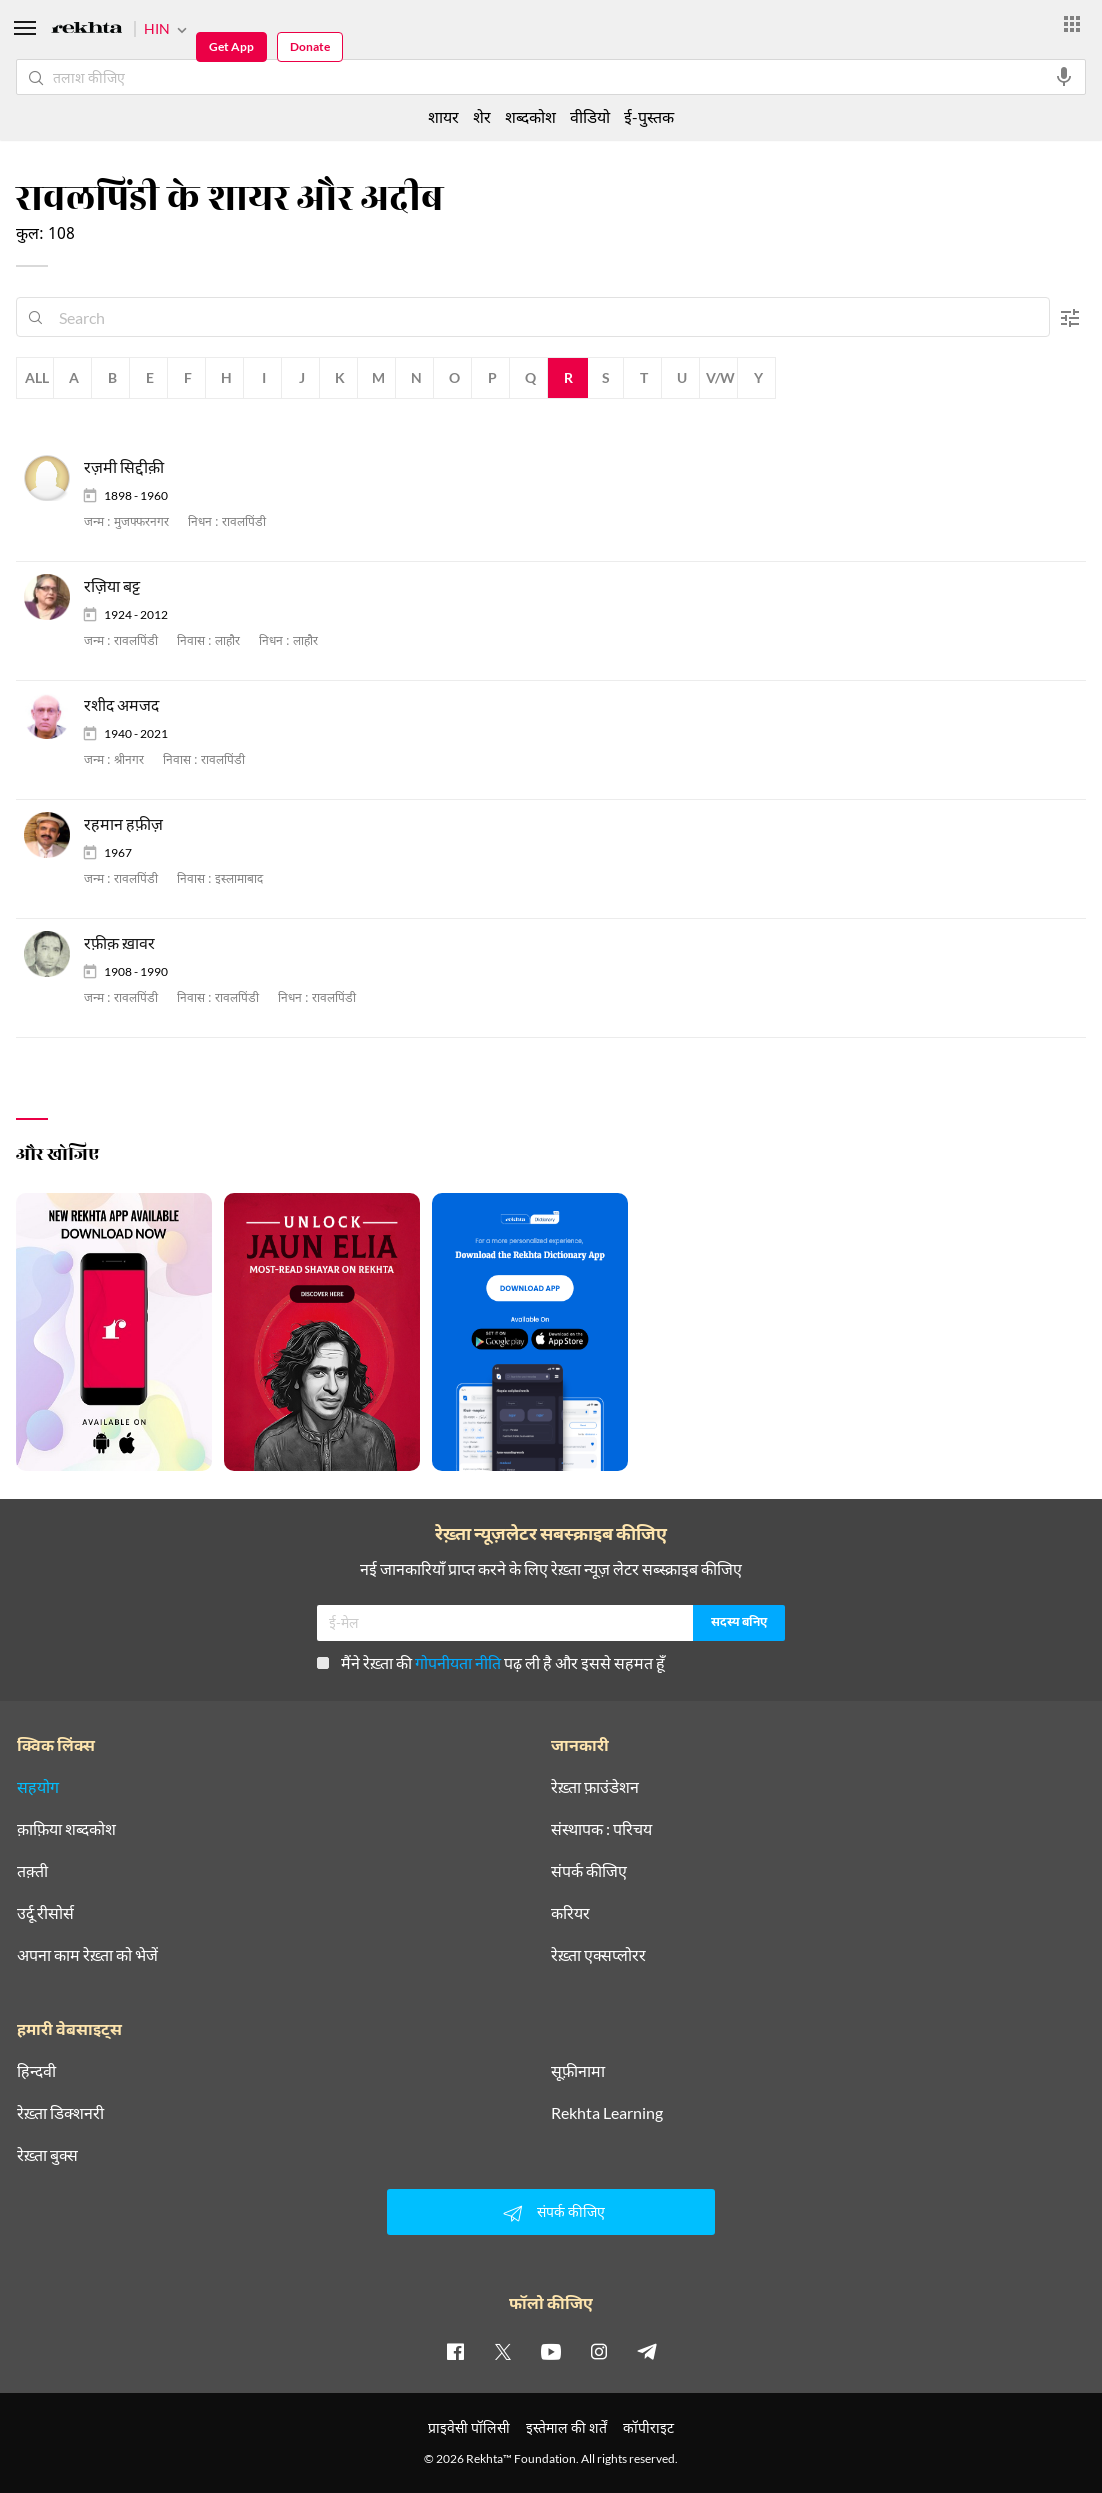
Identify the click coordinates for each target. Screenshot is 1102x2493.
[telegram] (647, 2351)
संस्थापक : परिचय (601, 1829)
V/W (720, 377)
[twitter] (503, 2351)
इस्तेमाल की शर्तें (566, 2427)
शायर (443, 116)
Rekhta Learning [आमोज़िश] (607, 2113)
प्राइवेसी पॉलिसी (469, 2427)
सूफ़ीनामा (578, 2071)
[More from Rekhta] (1072, 24)
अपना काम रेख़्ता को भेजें (87, 1955)
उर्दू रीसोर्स (45, 1913)
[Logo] (87, 30)
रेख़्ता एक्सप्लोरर (598, 1955)
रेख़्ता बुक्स (47, 2155)
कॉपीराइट (648, 2427)
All (37, 377)
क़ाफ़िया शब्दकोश (66, 1829)
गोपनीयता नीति (458, 1662)
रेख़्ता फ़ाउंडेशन (595, 1787)
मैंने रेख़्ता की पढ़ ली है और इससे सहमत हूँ (491, 1662)
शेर (482, 116)
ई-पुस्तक (649, 116)
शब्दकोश (530, 116)
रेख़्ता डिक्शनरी (60, 2113)
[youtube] (551, 2351)
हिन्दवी (36, 2071)
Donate (310, 46)
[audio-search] (1064, 77)
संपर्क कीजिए (589, 1871)
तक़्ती (32, 1871)
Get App (231, 46)
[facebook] (455, 2351)
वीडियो (590, 116)
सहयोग (38, 1787)
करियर (570, 1913)
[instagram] (599, 2351)
